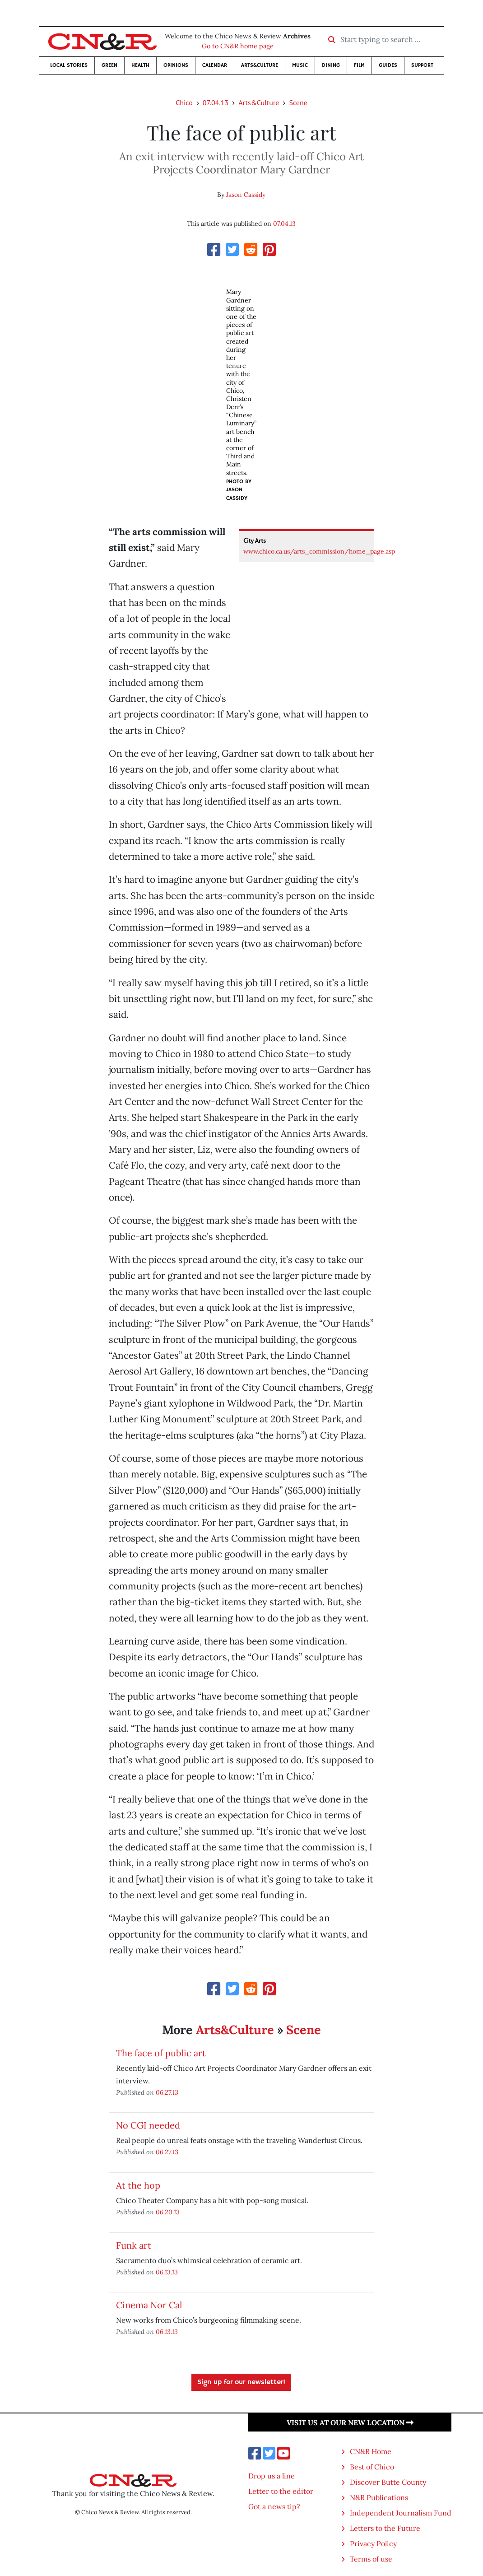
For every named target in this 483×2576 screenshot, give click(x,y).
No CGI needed (148, 2125)
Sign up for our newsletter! (241, 2382)
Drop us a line (271, 2475)
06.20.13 (168, 2212)
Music (300, 65)
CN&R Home (370, 2451)
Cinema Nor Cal (149, 2304)
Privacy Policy (373, 2543)
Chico (184, 102)
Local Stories (69, 65)
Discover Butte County (388, 2482)
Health (140, 65)
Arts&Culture (259, 65)
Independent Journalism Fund (400, 2512)
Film (359, 65)
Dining (331, 65)
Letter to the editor (280, 2491)
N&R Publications (379, 2497)
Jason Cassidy (245, 195)
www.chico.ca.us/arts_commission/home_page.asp (319, 551)
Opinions (175, 65)
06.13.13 (167, 2272)
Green (109, 65)
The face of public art (161, 2053)
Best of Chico (372, 2466)
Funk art (133, 2245)
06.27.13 (167, 2092)
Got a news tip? (274, 2506)
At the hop (138, 2185)
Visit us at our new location (350, 2422)
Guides (388, 65)
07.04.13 (215, 102)
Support (422, 65)
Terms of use (371, 2558)
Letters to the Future (385, 2528)
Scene (298, 102)
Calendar (214, 65)
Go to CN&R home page (238, 46)
